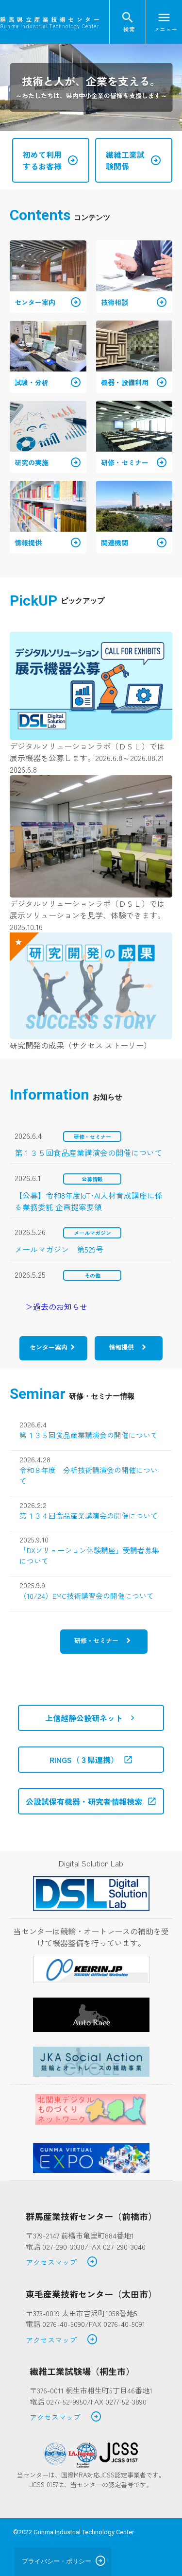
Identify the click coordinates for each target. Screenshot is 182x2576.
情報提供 (121, 1347)
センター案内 (48, 1347)
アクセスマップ (62, 2262)
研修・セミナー (96, 1640)
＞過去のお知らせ (56, 1306)
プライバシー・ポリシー (56, 2561)
